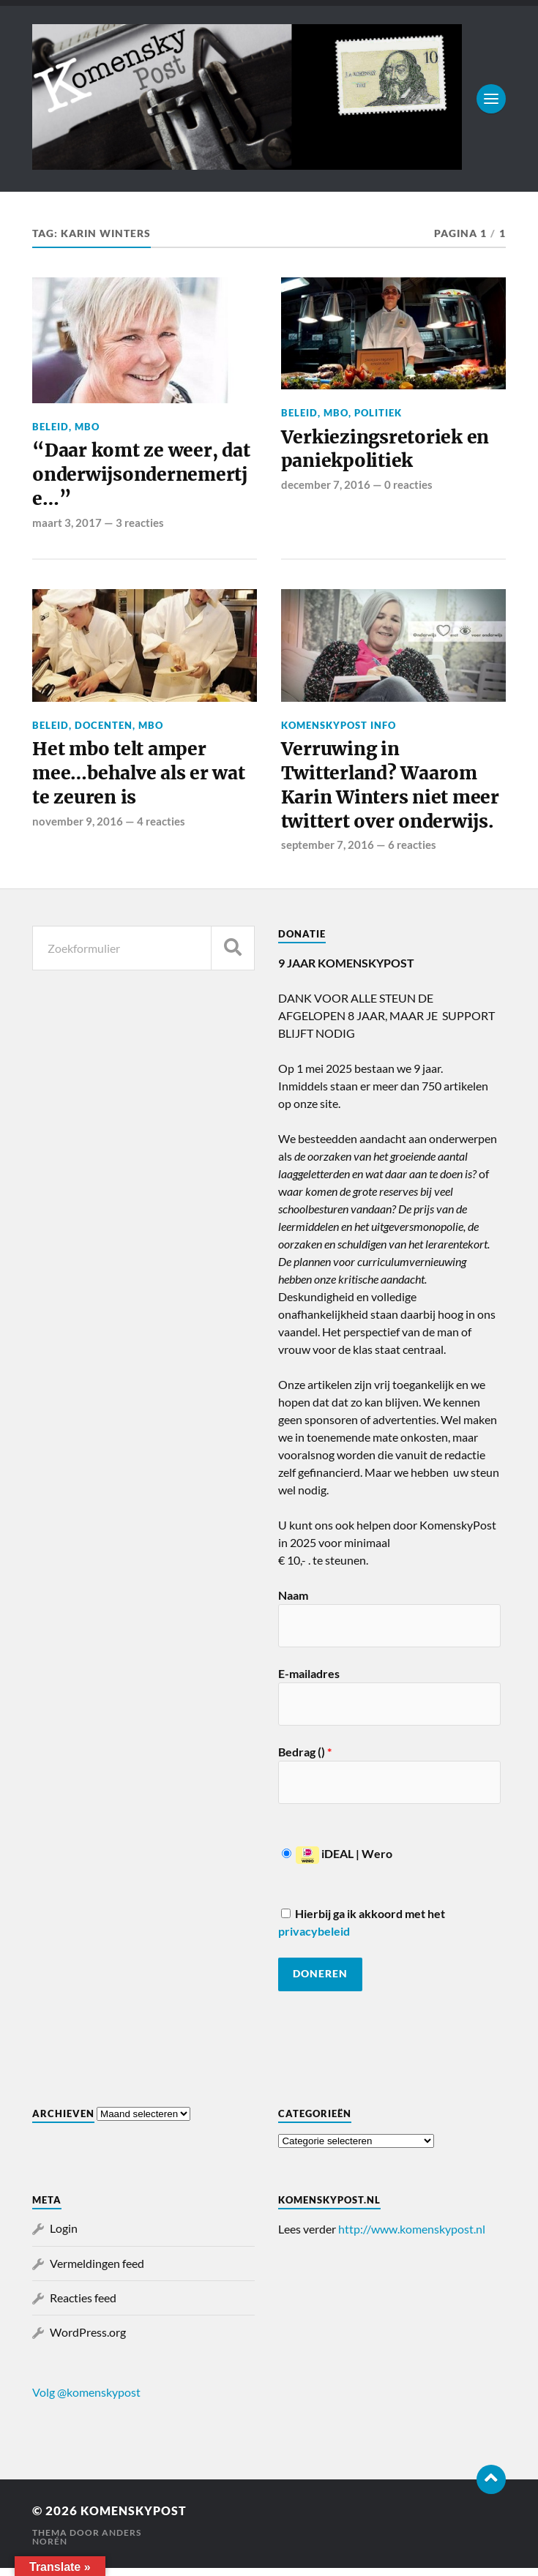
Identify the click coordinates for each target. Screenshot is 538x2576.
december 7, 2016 (325, 486)
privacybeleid (314, 1939)
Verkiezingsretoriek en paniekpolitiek (387, 451)
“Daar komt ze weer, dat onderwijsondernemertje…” (143, 477)
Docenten (103, 728)
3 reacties (140, 525)
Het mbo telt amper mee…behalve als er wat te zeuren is (141, 779)
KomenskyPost (137, 2518)
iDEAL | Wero (337, 1861)
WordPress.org (88, 2340)
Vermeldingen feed (97, 2271)
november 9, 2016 (77, 827)
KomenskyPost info (338, 728)
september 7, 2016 (327, 852)
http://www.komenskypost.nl (411, 2237)
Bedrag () (305, 1760)
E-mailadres (309, 1681)
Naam (293, 1603)
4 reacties (161, 827)
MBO (87, 427)
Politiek (378, 413)
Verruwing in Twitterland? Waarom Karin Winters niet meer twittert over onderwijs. (392, 791)
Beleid (50, 427)
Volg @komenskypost (86, 2400)
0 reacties (408, 486)
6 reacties (412, 852)
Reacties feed (83, 2306)
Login (64, 2236)
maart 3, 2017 (67, 525)
